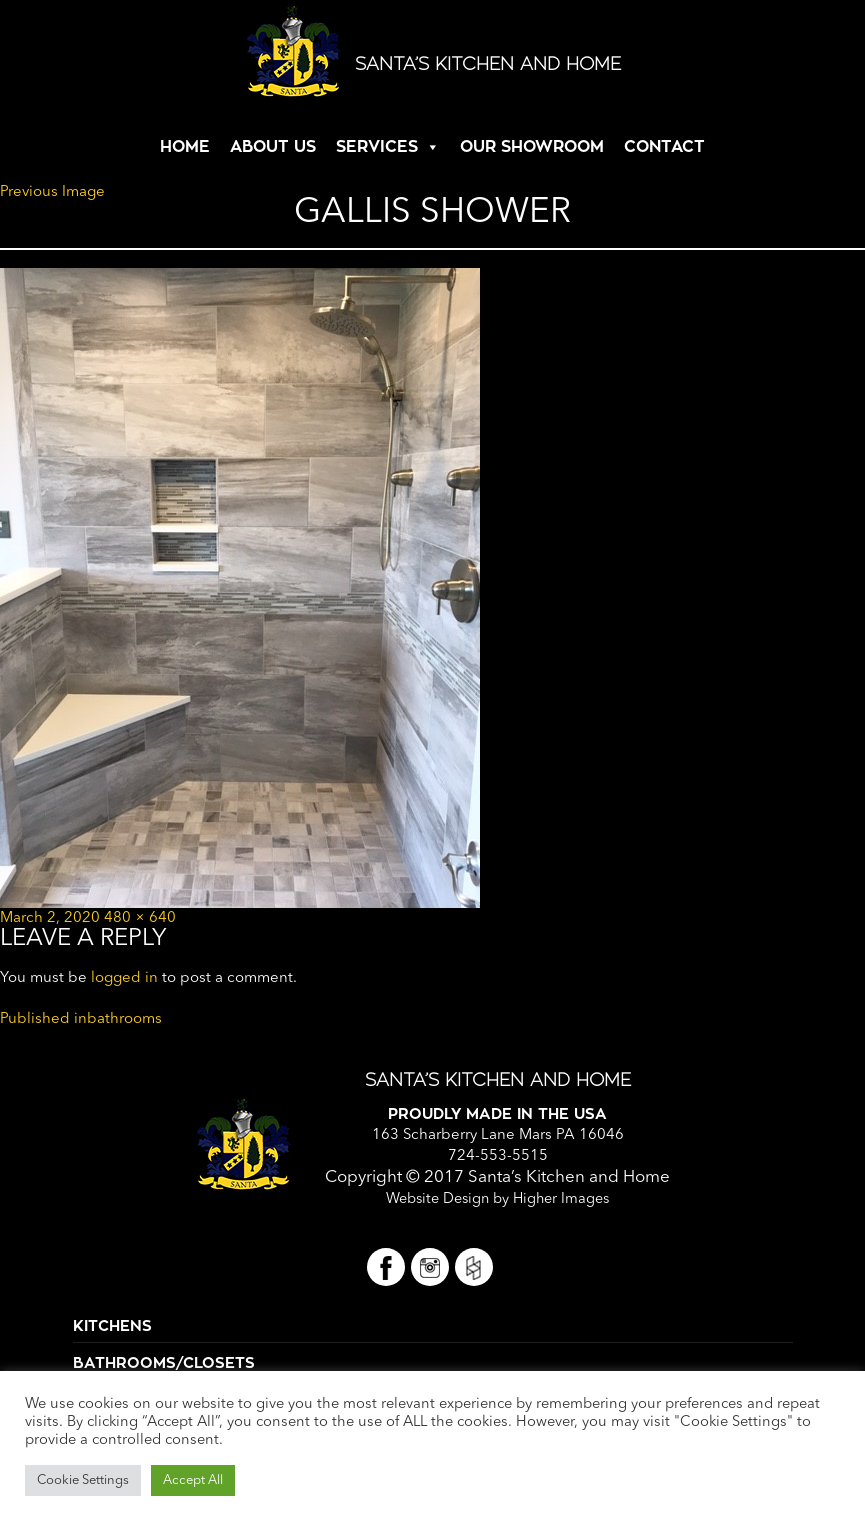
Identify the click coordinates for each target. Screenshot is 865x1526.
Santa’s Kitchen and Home (488, 64)
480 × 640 (140, 918)
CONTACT (664, 147)
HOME (185, 147)
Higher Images (561, 1199)
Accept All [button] (193, 1480)
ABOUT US (273, 147)
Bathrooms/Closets (164, 1363)
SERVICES (377, 147)
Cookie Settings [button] (83, 1480)
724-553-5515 (498, 1156)
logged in (124, 978)
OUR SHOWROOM (532, 147)
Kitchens (112, 1326)
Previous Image (52, 192)
